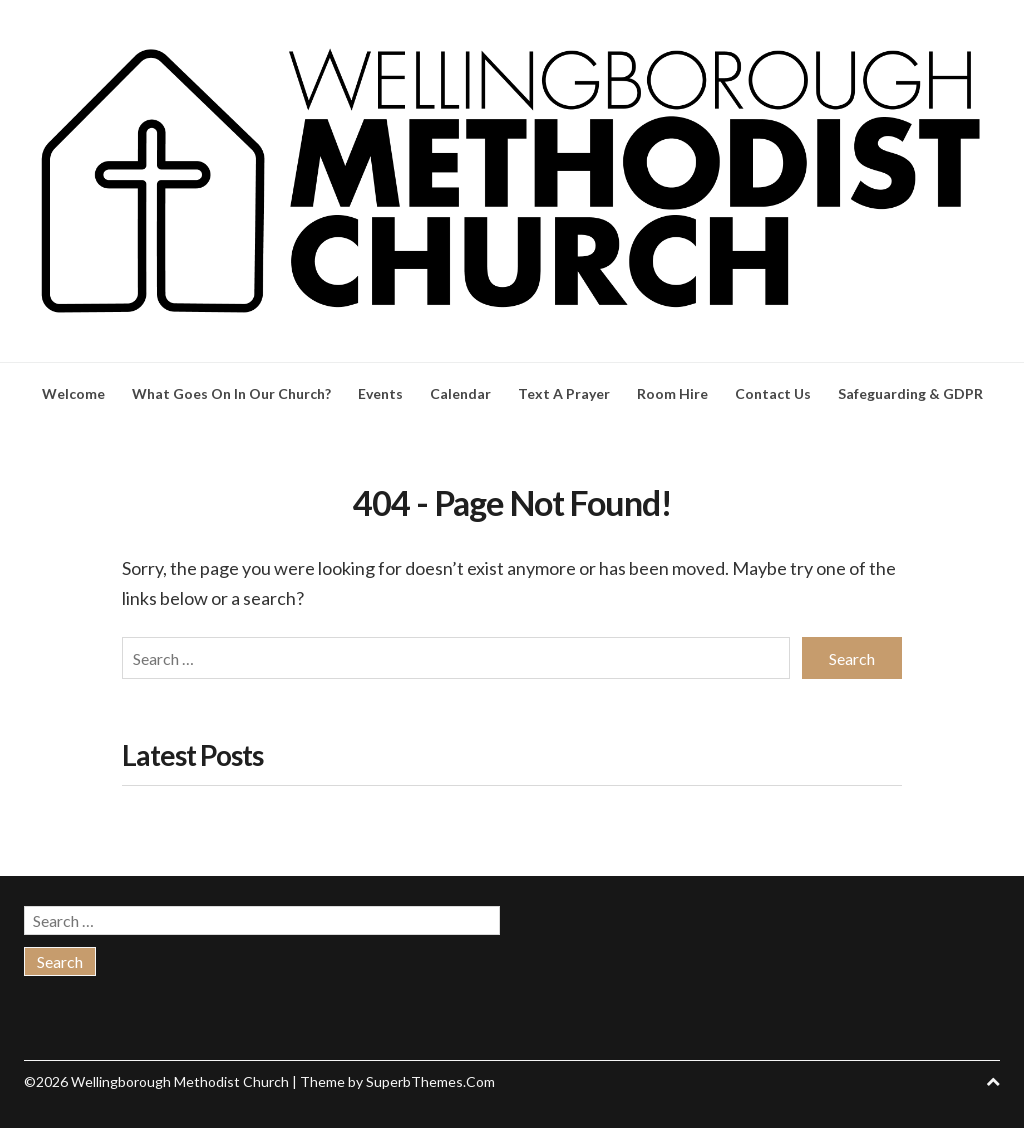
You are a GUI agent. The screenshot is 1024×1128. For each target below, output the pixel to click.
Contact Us (773, 393)
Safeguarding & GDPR (910, 393)
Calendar (460, 393)
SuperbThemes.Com (430, 1081)
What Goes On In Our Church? (231, 393)
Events (380, 393)
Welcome (73, 393)
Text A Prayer (564, 393)
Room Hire (672, 393)
